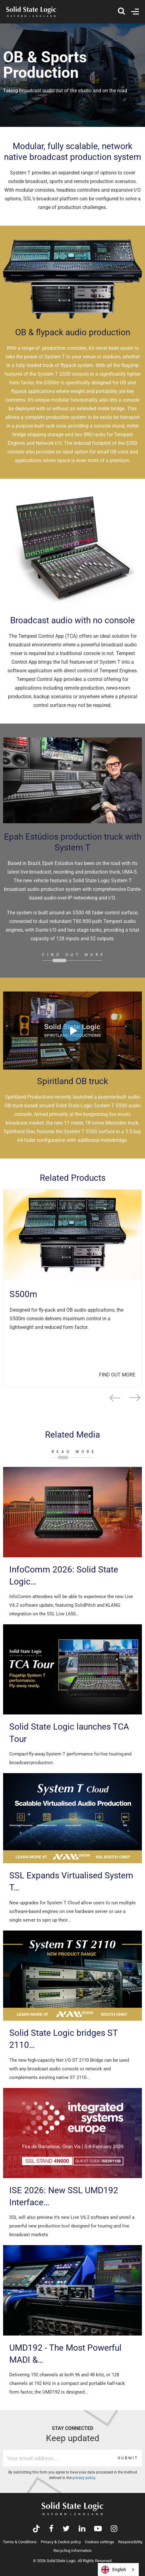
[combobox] (118, 2569)
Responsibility (130, 2542)
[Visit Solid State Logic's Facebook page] (51, 2529)
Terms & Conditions (20, 2542)
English (113, 2570)
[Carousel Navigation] (72, 1397)
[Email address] (59, 2458)
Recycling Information (72, 2550)
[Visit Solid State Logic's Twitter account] (66, 2529)
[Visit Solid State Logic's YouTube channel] (98, 2529)
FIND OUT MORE (74, 955)
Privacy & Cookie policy (61, 2542)
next (135, 1397)
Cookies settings (99, 2542)
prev (115, 1397)
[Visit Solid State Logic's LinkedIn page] (82, 2529)
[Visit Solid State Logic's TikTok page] (36, 2529)
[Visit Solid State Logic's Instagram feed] (114, 2529)
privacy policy (83, 2478)
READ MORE (74, 1452)
